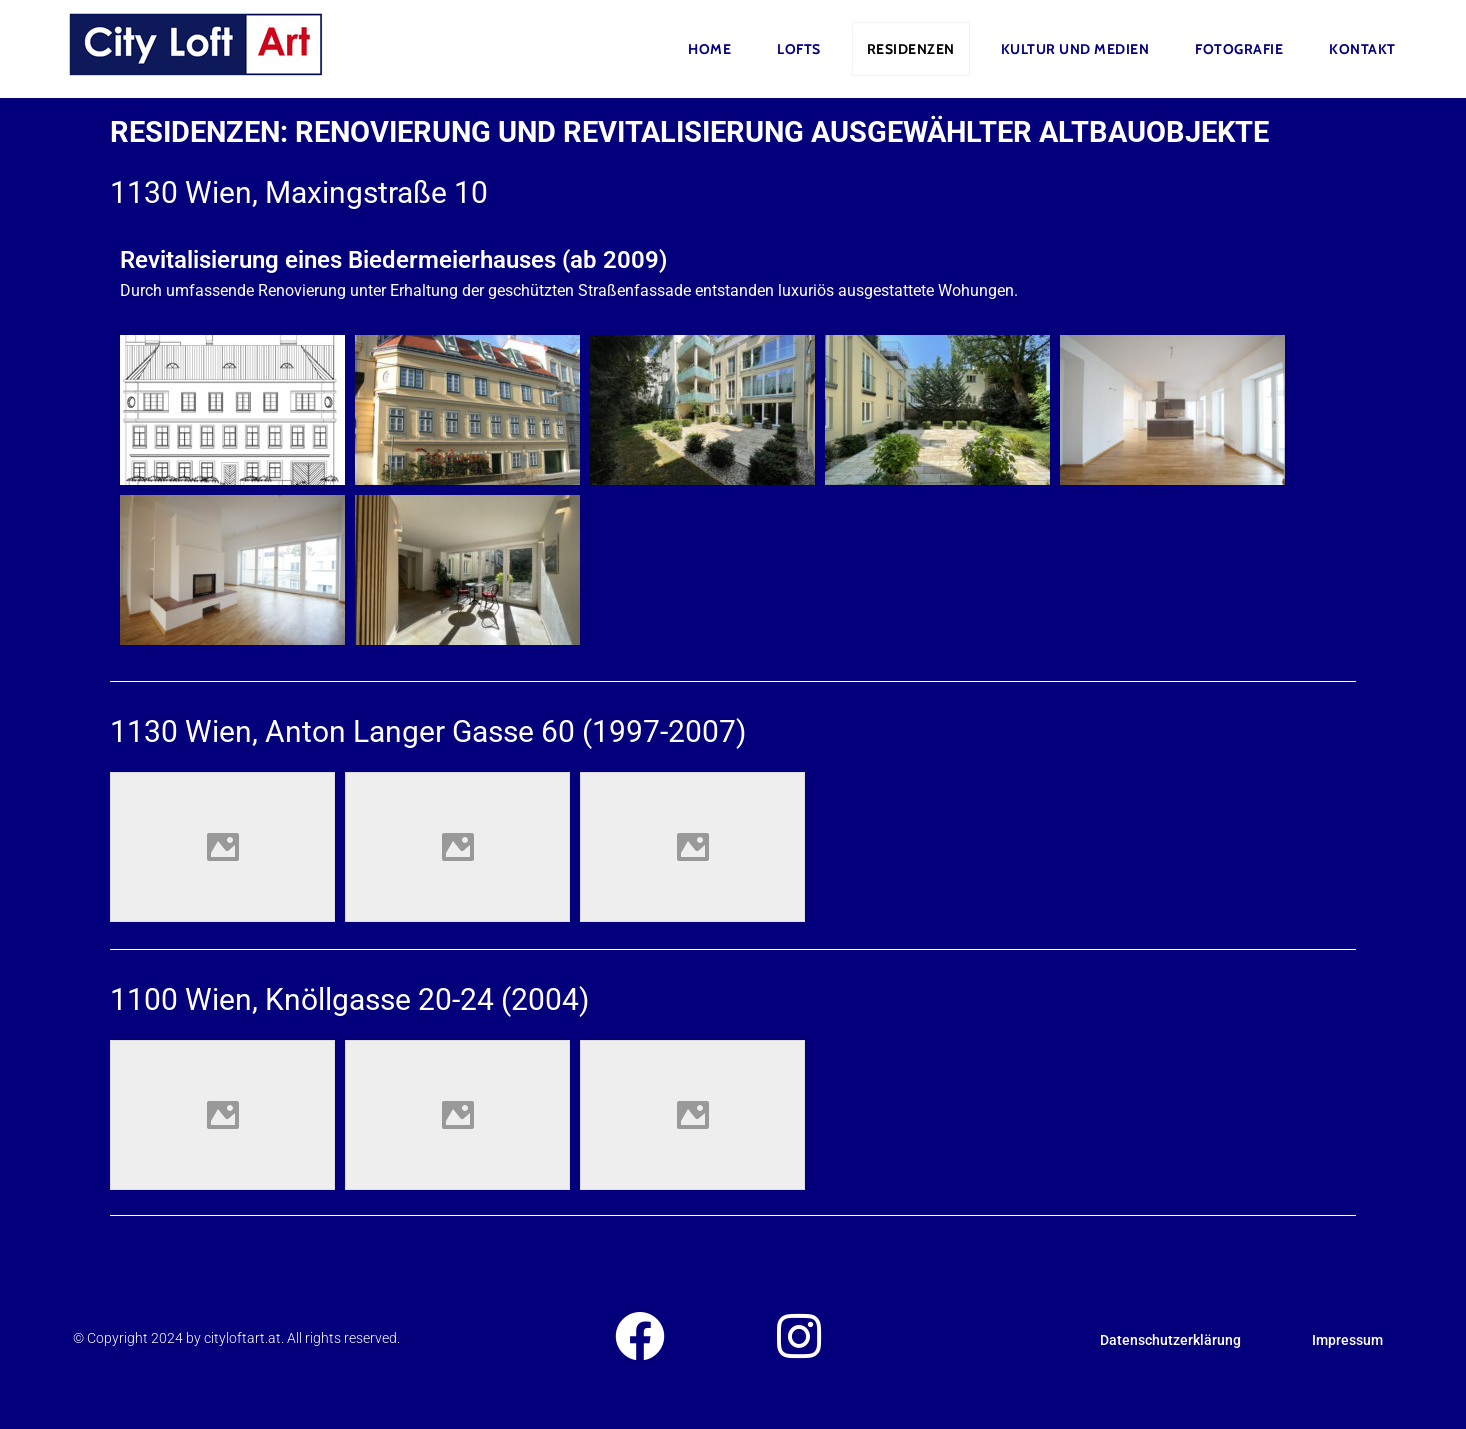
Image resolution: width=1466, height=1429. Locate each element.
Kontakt (1362, 49)
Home (709, 49)
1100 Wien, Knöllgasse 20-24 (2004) (349, 999)
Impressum (1347, 1340)
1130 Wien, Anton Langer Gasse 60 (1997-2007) (428, 731)
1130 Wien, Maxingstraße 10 (299, 192)
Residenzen (911, 49)
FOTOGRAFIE (1239, 49)
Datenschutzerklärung (1170, 1340)
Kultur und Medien (1075, 49)
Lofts (799, 49)
